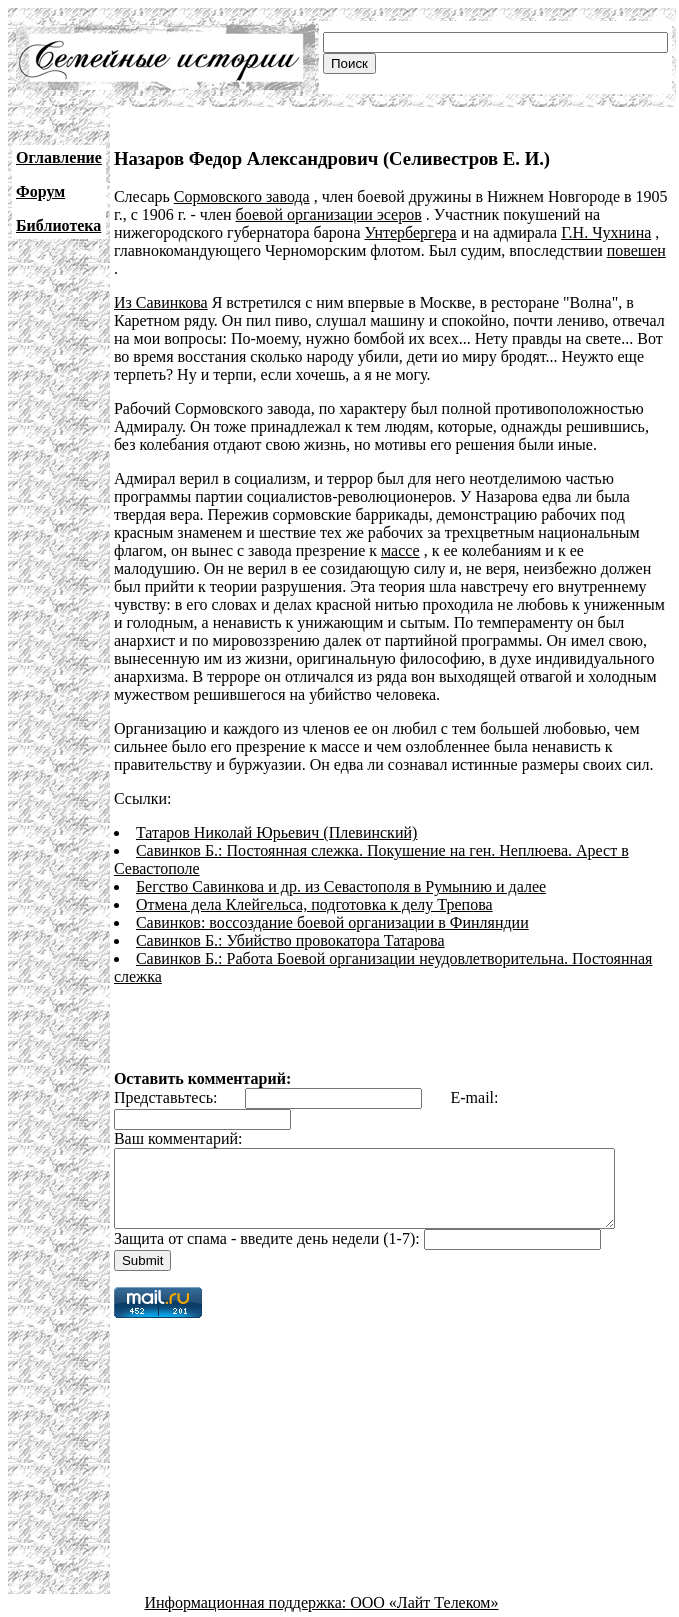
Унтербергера (410, 232)
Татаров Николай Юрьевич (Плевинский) (276, 814)
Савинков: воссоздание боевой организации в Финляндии (332, 904)
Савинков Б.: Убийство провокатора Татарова (290, 922)
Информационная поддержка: (248, 1599)
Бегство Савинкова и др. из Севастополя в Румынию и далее (341, 868)
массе (400, 532)
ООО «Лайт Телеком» (424, 1599)
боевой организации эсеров (329, 214)
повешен (636, 250)
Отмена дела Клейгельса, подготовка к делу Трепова (314, 886)
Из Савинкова (161, 284)
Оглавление (59, 157)
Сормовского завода (242, 196)
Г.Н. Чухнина (606, 232)
